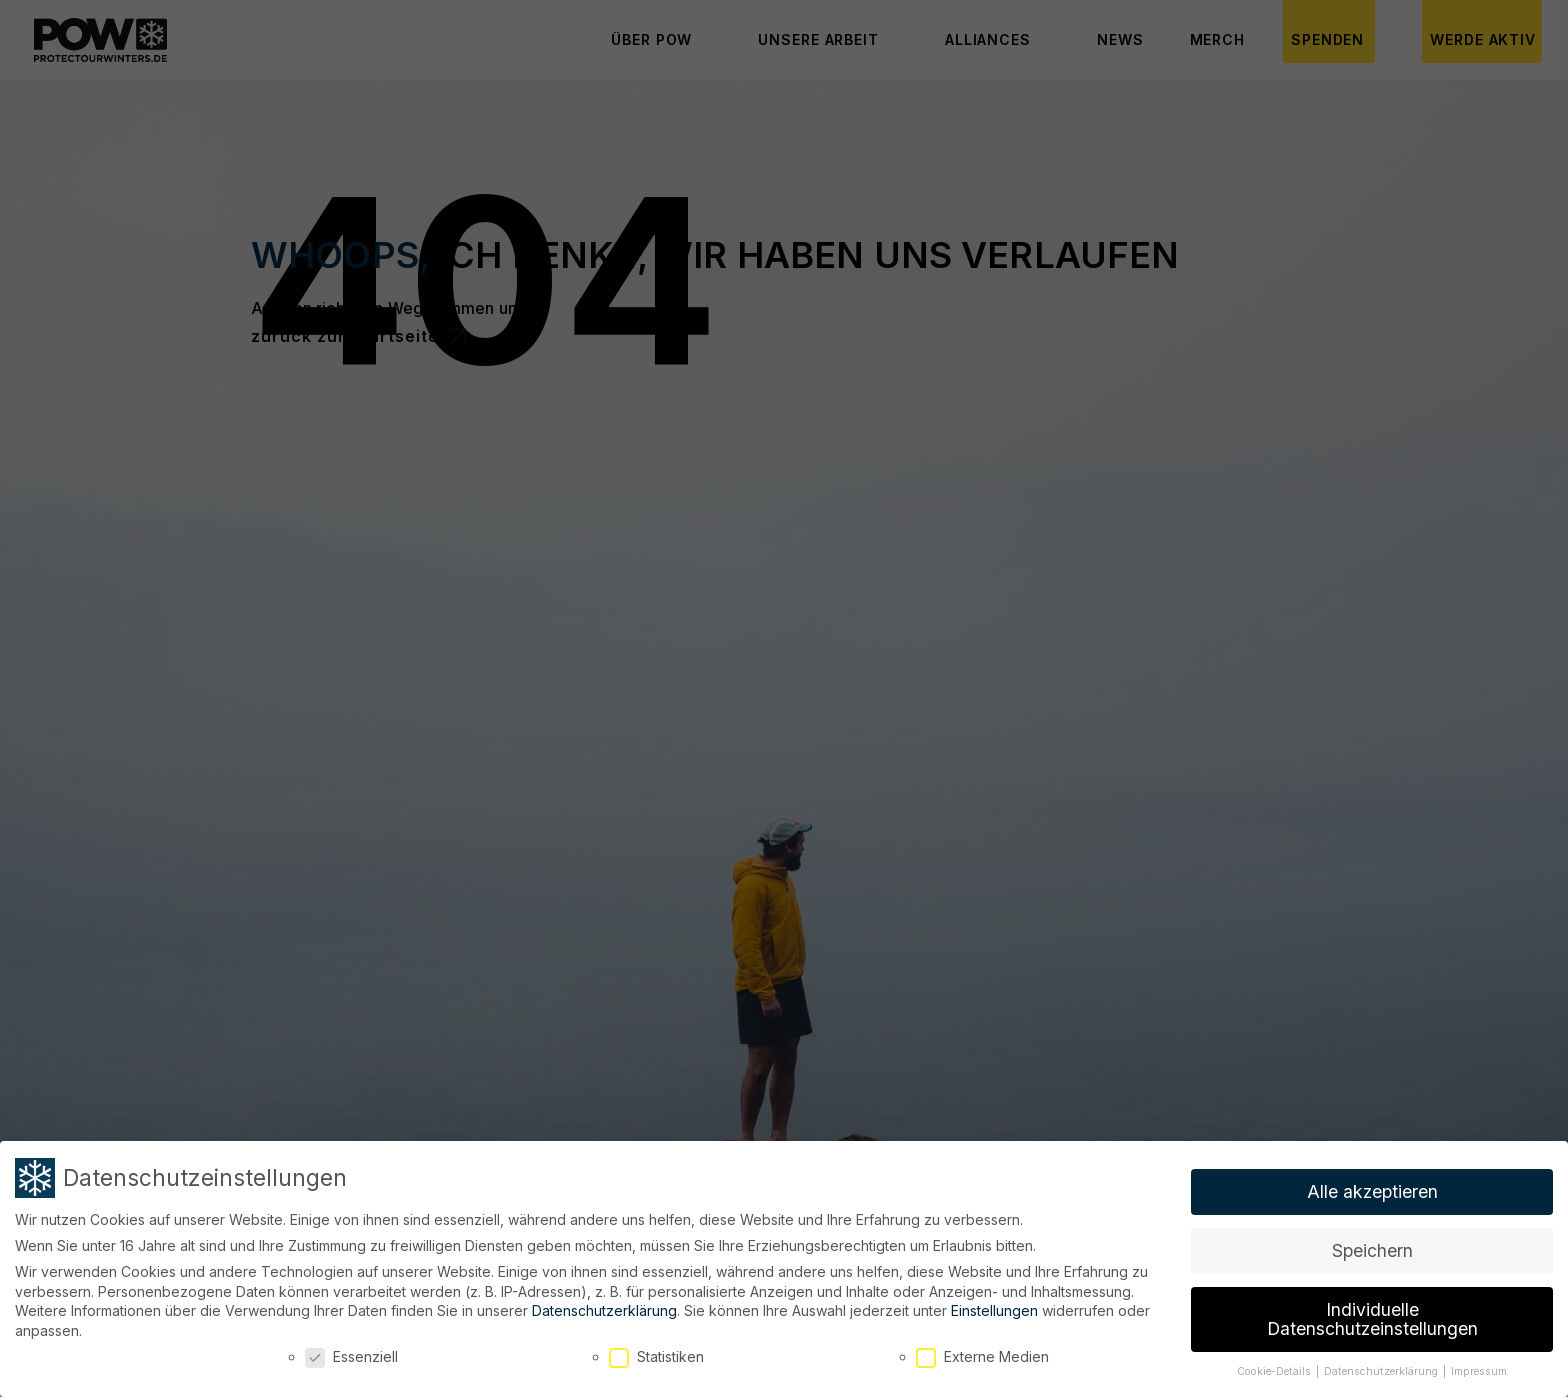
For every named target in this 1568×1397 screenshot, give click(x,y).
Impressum (1479, 1367)
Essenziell (351, 1352)
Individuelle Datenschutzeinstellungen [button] (1372, 1315)
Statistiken (656, 1352)
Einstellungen (994, 1306)
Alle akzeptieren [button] (1372, 1187)
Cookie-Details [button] (1275, 1367)
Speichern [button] (1372, 1246)
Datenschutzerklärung (604, 1306)
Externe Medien (982, 1352)
